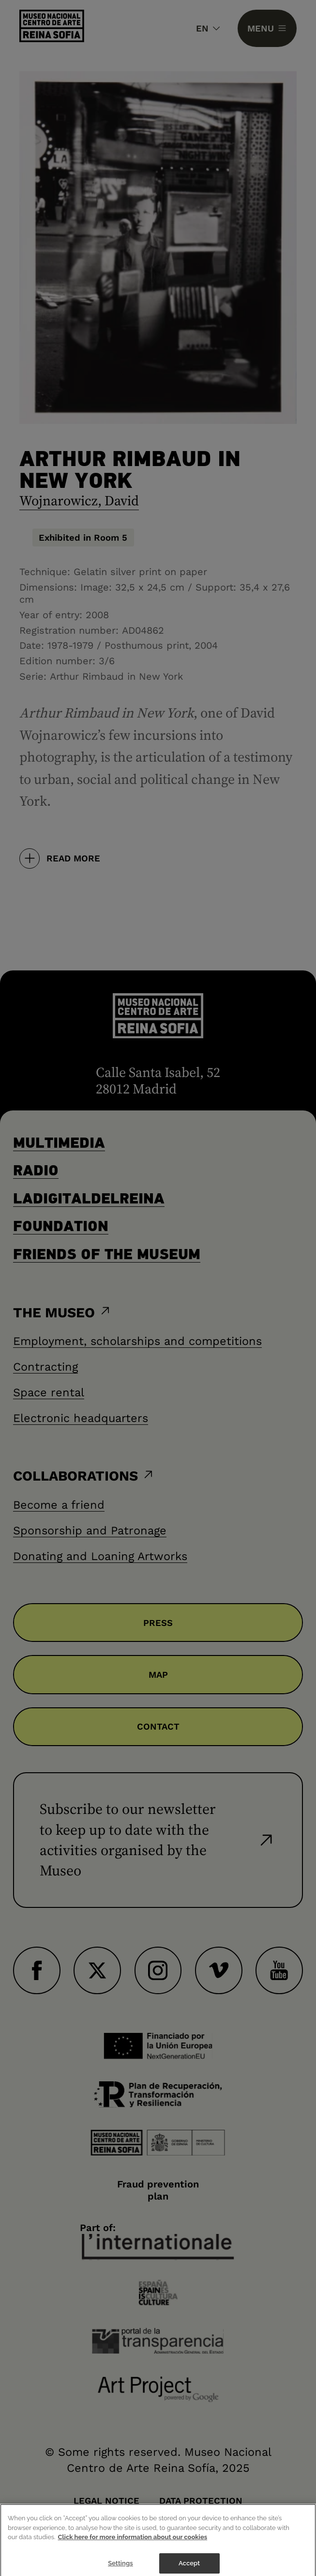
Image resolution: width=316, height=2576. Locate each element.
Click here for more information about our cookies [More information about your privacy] (133, 2543)
